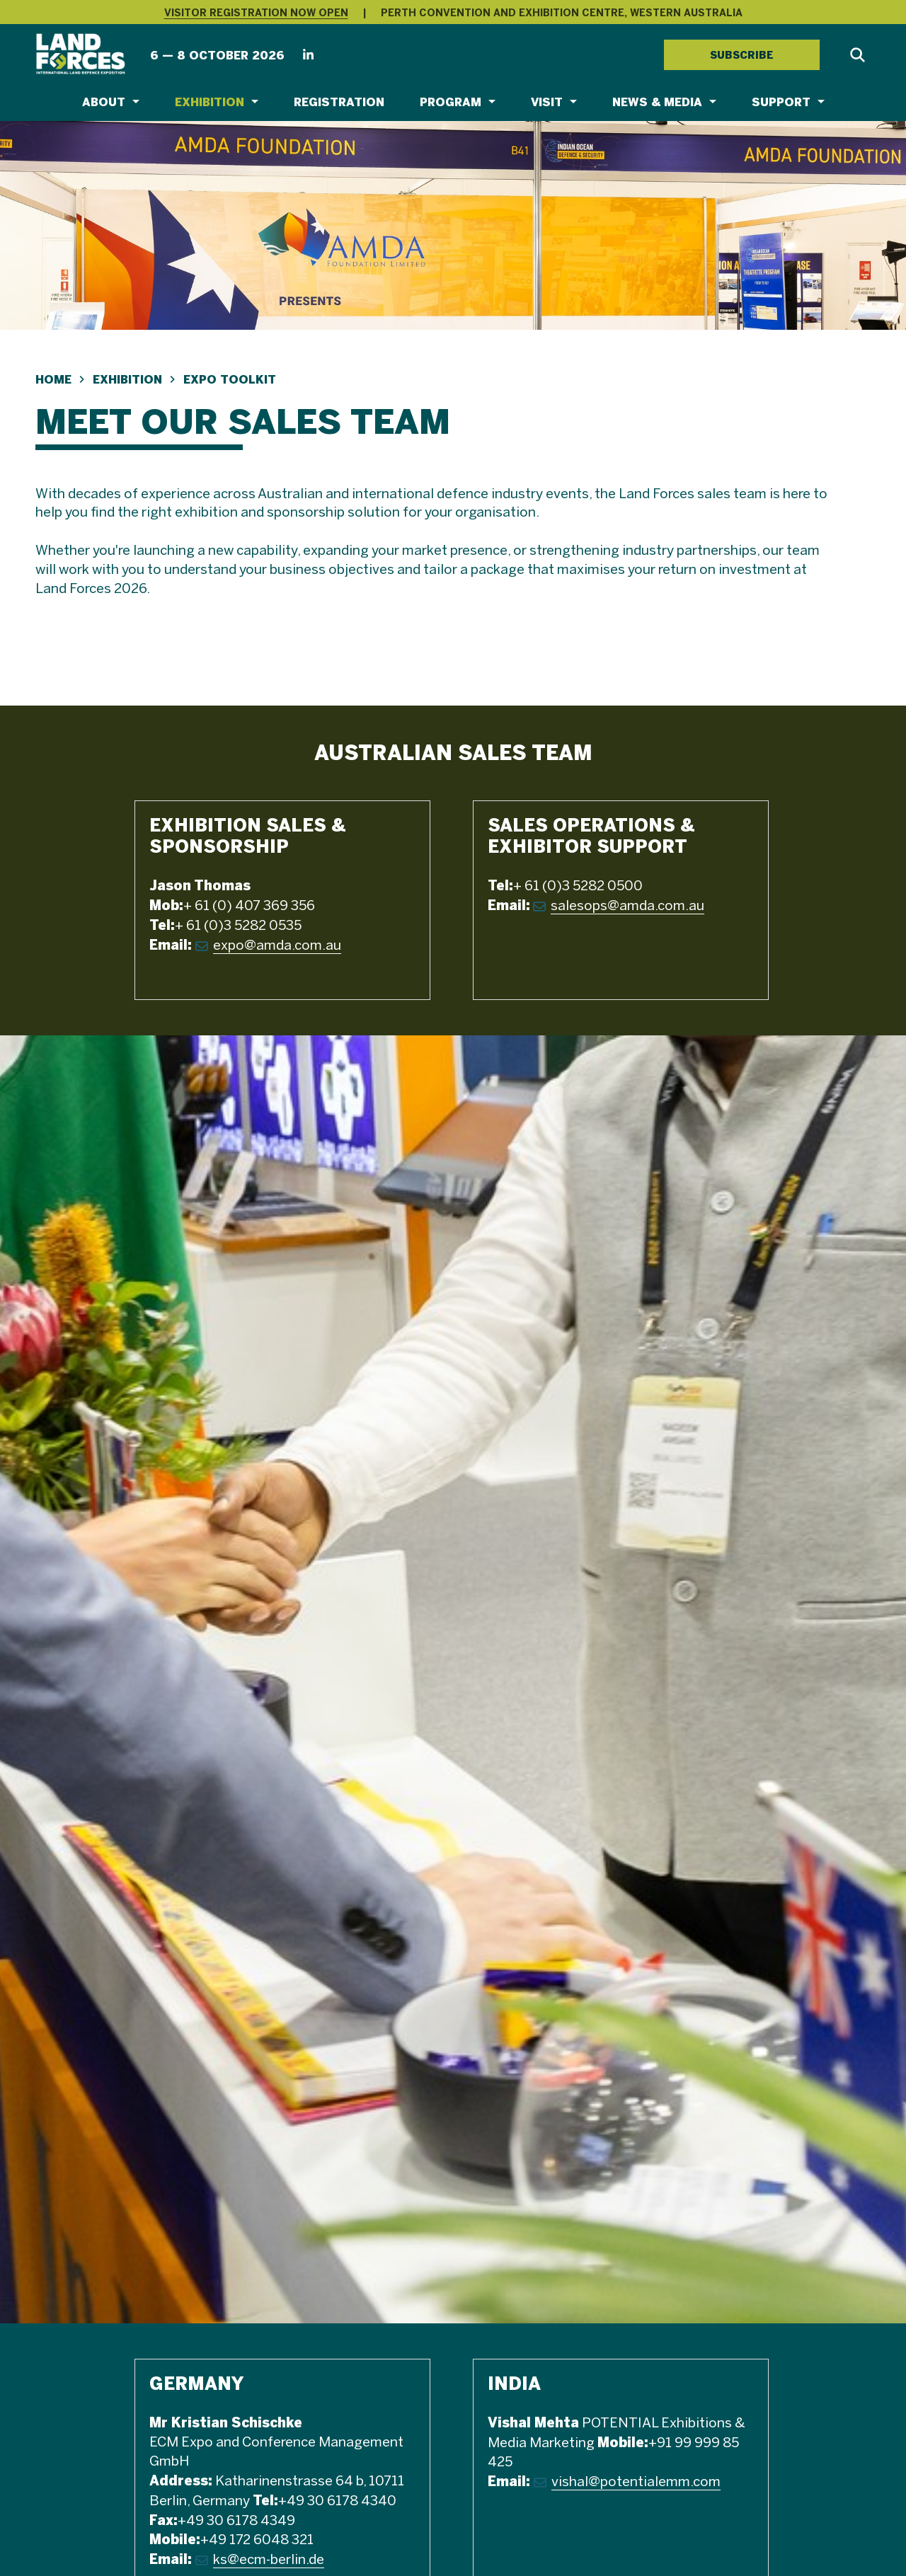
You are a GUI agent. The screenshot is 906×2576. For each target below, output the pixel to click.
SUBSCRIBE (742, 55)
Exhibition (209, 102)
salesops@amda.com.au (627, 906)
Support (781, 102)
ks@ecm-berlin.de (268, 2560)
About (103, 102)
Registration (339, 102)
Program (450, 102)
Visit (547, 102)
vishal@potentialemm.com (636, 2482)
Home (53, 379)
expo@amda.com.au (277, 946)
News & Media (657, 102)
